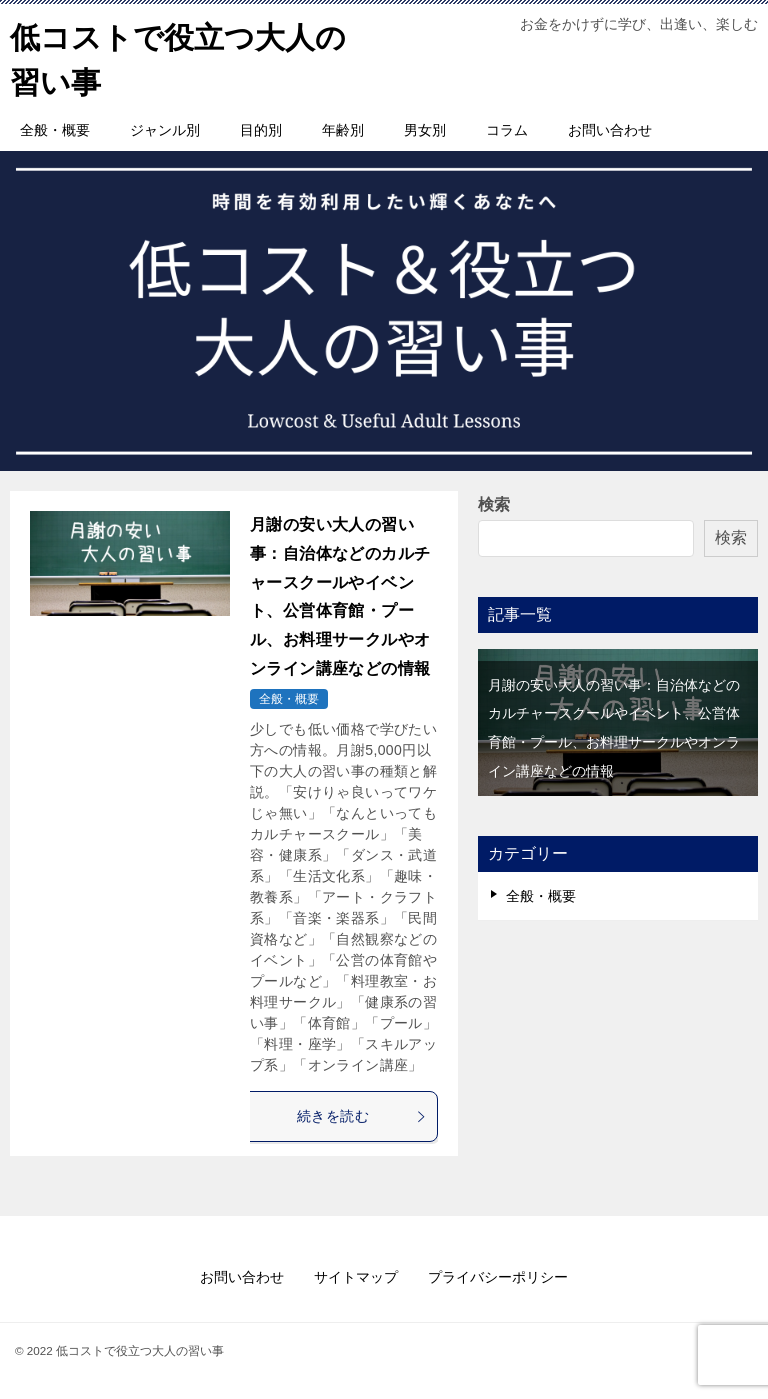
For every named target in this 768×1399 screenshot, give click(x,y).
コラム (507, 130)
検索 (494, 504)
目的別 (261, 130)
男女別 (425, 130)
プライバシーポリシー (498, 1277)
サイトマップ (356, 1277)
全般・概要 (55, 130)
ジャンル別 (165, 130)
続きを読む (362, 1116)
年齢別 (343, 130)
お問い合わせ (610, 130)
